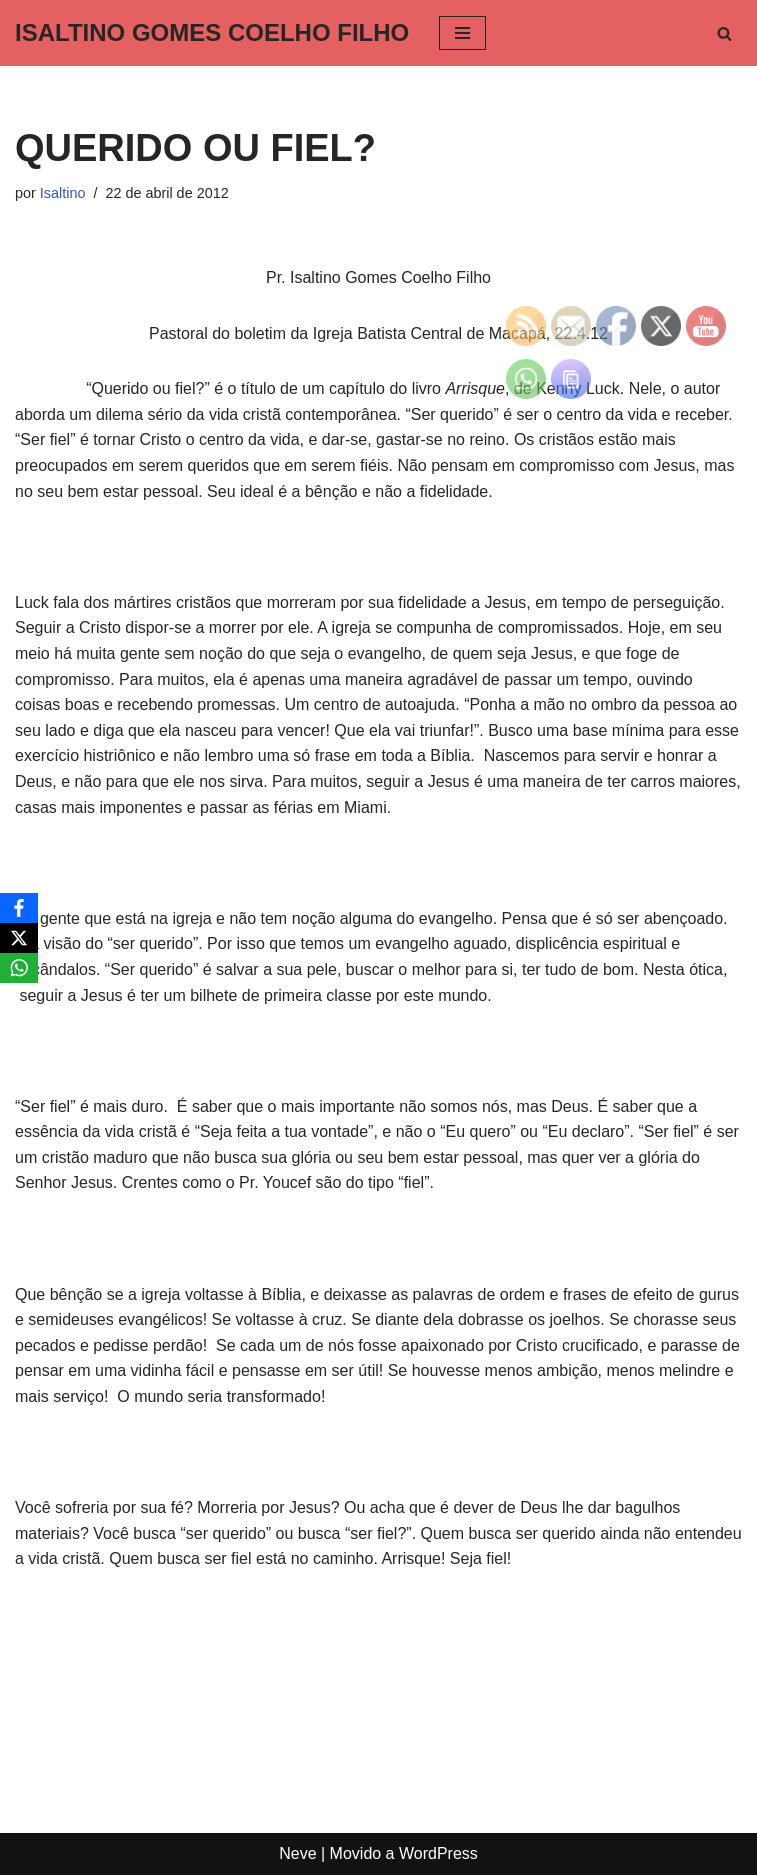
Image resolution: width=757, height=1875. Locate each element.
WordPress (438, 1853)
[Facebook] (19, 908)
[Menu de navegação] (462, 33)
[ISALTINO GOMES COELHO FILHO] (212, 33)
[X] (19, 938)
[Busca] (724, 33)
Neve (297, 1853)
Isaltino (63, 193)
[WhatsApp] (19, 968)
